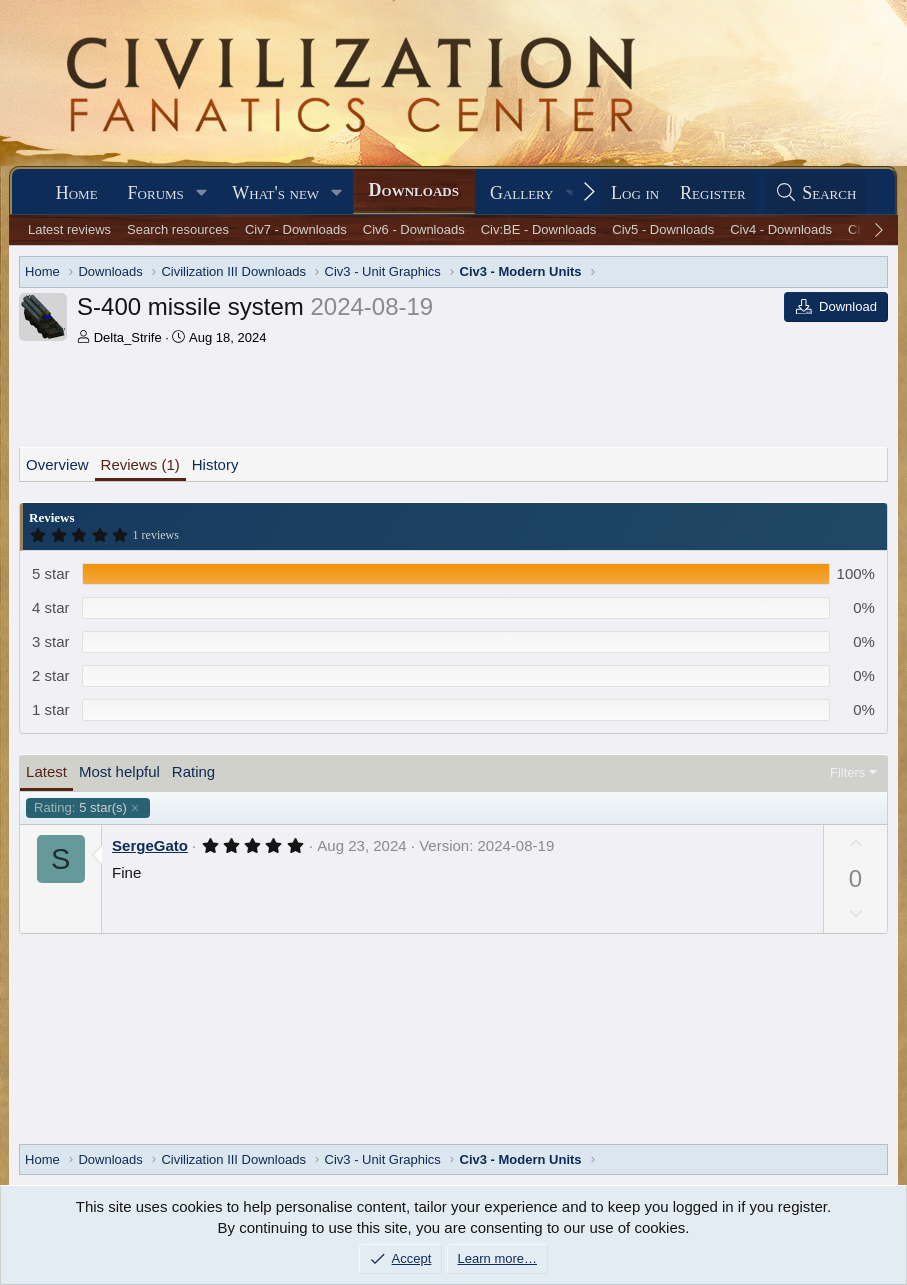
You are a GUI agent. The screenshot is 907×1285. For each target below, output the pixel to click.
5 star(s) (80, 808)
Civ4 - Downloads (781, 229)
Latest (46, 771)
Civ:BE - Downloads (539, 229)
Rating (193, 771)
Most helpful (119, 771)
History (215, 464)
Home (77, 193)
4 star (51, 607)
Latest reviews (69, 229)
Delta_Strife (128, 337)
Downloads (414, 190)
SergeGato (150, 845)
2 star (51, 675)
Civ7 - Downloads (296, 229)
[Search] (816, 193)
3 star (51, 641)
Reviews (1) (140, 464)
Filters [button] (847, 772)
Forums (156, 193)
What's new (275, 193)
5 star (51, 573)
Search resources (178, 229)
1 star (51, 709)
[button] (202, 193)
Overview (57, 464)
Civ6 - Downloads (414, 229)
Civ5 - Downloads (663, 229)
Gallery (522, 193)
